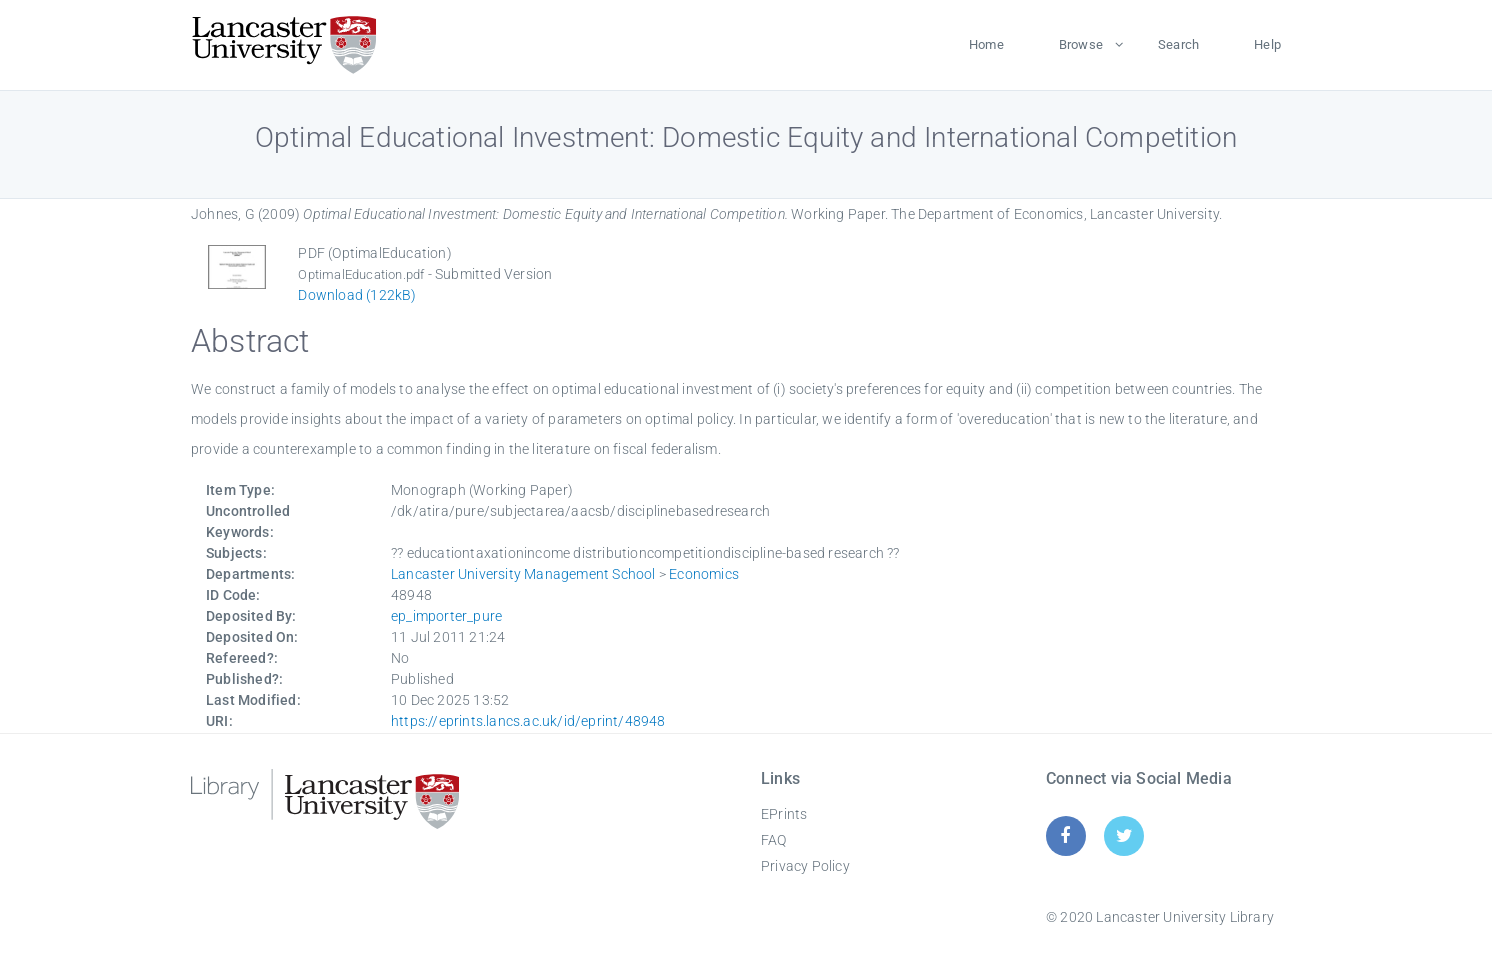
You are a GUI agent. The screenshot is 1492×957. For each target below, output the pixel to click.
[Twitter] (1124, 835)
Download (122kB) (357, 295)
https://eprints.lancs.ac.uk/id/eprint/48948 (528, 721)
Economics (704, 574)
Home (986, 44)
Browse (1081, 44)
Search (1178, 44)
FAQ (774, 840)
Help (1267, 44)
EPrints (784, 814)
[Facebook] (1065, 835)
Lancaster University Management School (523, 574)
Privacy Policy (805, 866)
